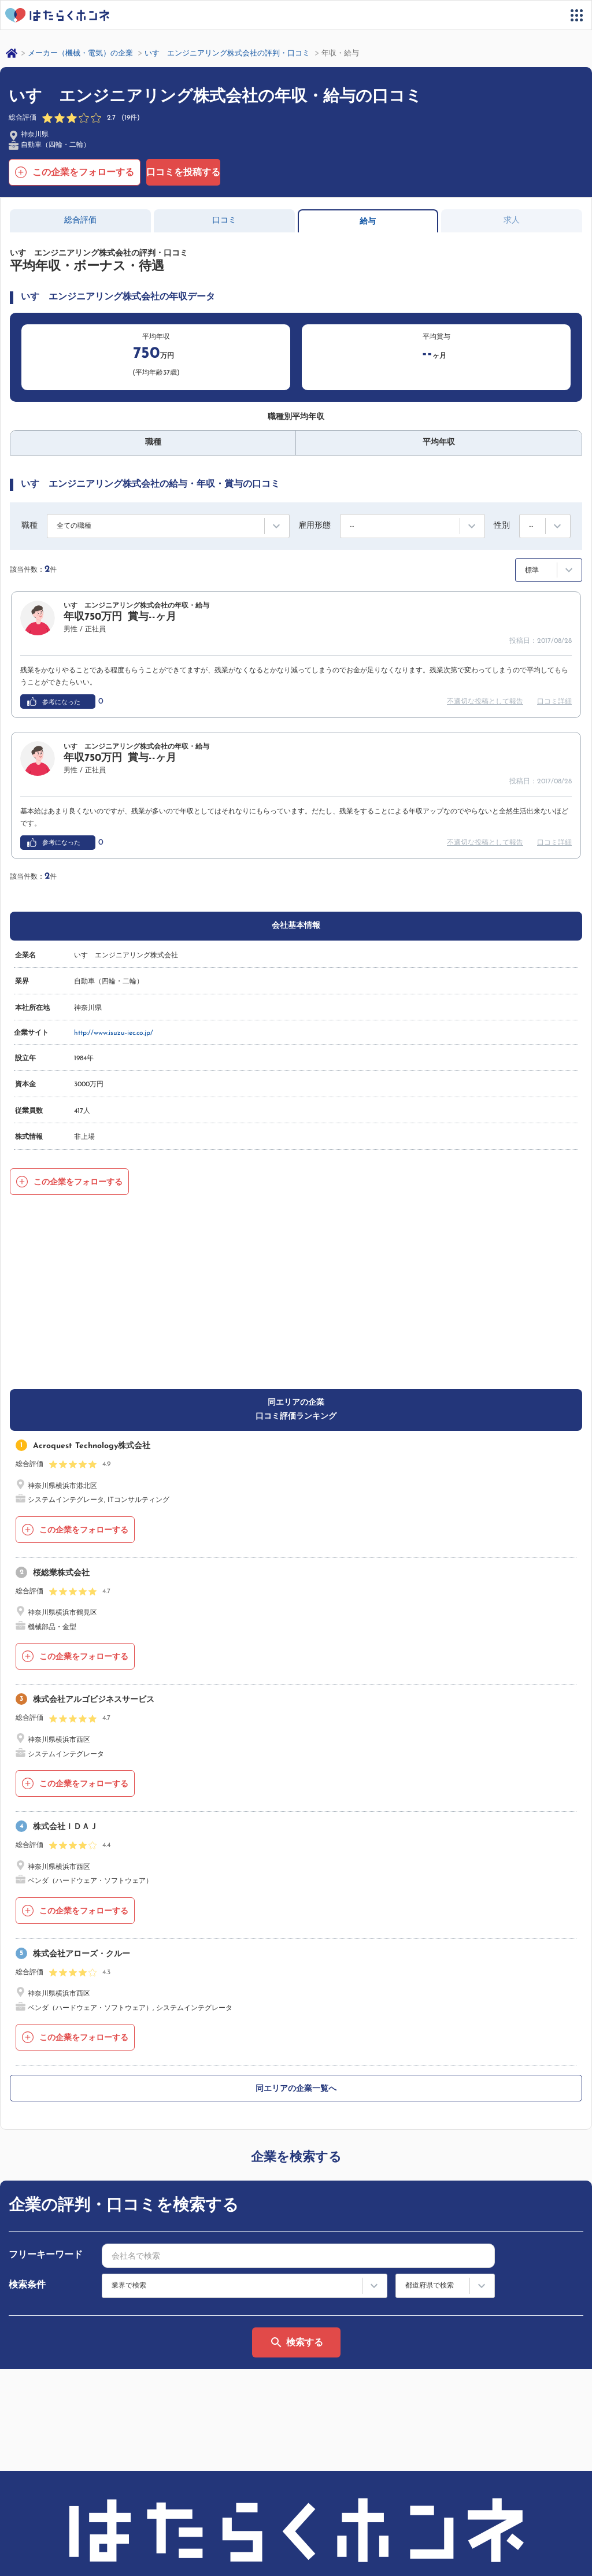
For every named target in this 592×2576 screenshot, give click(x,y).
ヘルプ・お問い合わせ (56, 2514)
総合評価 (80, 220)
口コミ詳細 (554, 701)
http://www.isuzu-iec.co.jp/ (113, 1033)
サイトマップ (43, 2467)
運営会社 (25, 2556)
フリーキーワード (46, 2084)
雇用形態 (314, 525)
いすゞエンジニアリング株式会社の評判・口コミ (227, 53)
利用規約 (320, 2448)
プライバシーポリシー (94, 2556)
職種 (29, 525)
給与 (368, 221)
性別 (502, 525)
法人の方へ (323, 2467)
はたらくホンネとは (53, 2448)
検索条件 (27, 2114)
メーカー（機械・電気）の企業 (80, 53)
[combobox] (298, 2084)
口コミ (224, 220)
